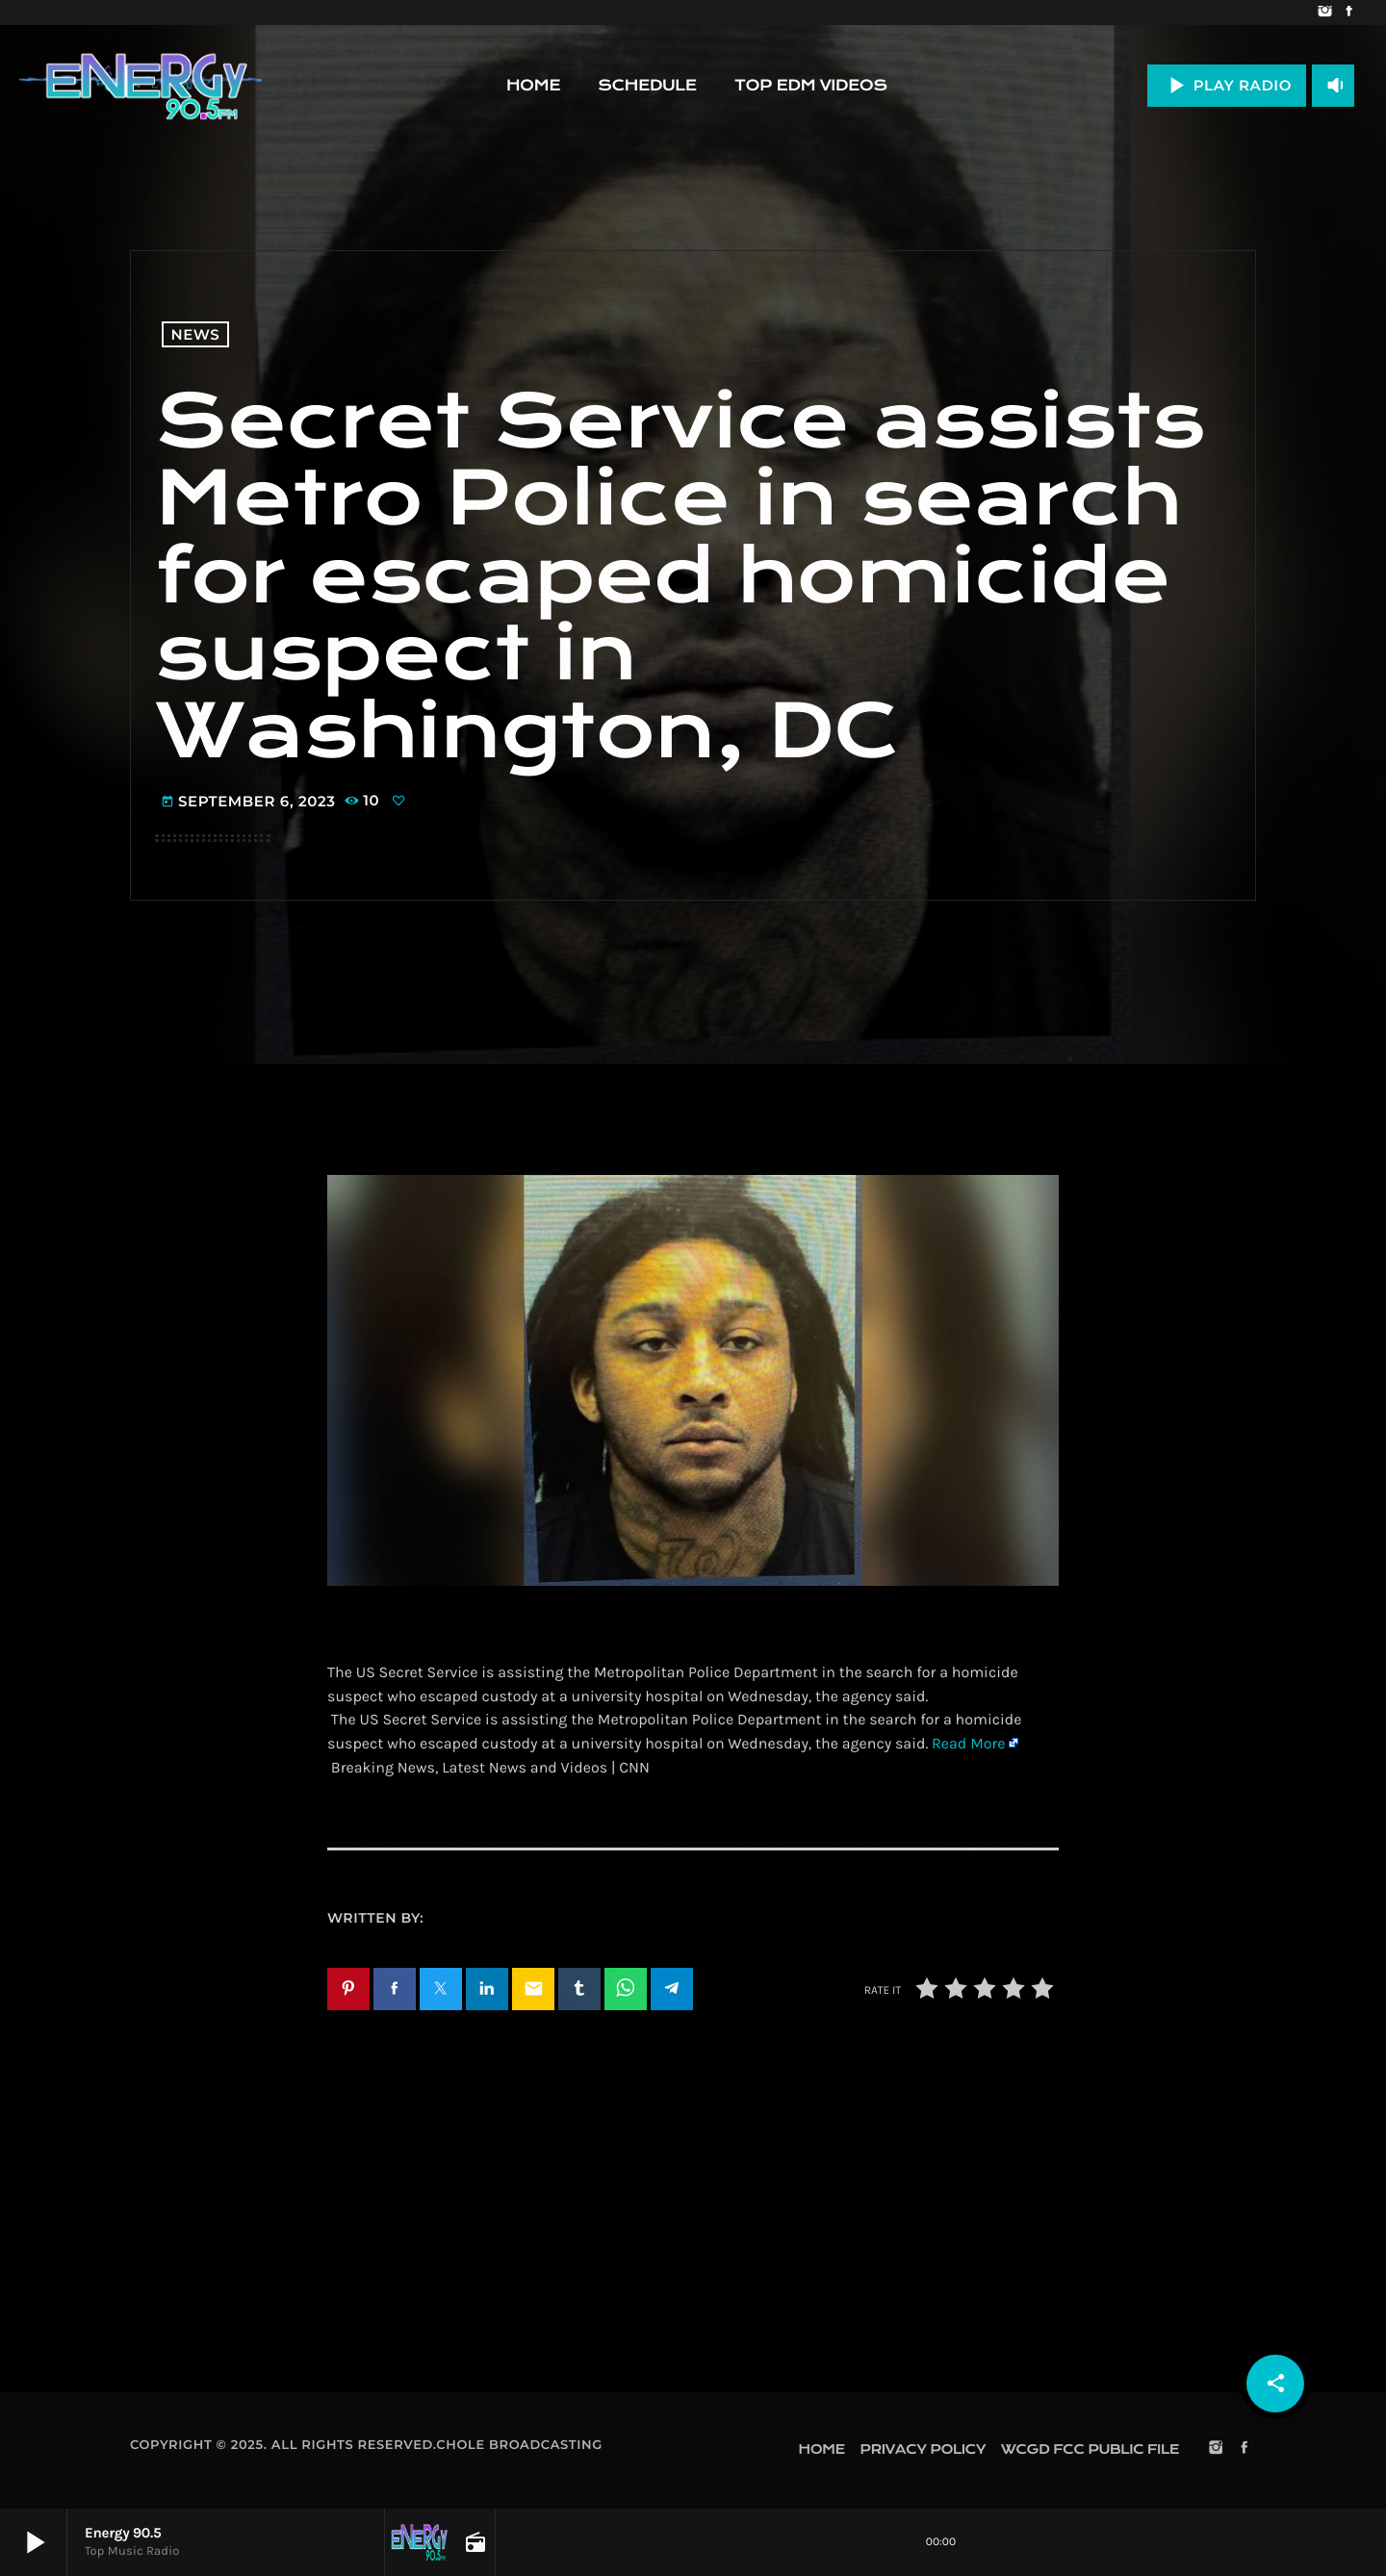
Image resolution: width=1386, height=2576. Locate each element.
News (195, 334)
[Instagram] (1325, 12)
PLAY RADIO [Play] (1227, 85)
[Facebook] (1349, 12)
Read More (968, 1744)
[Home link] (140, 85)
